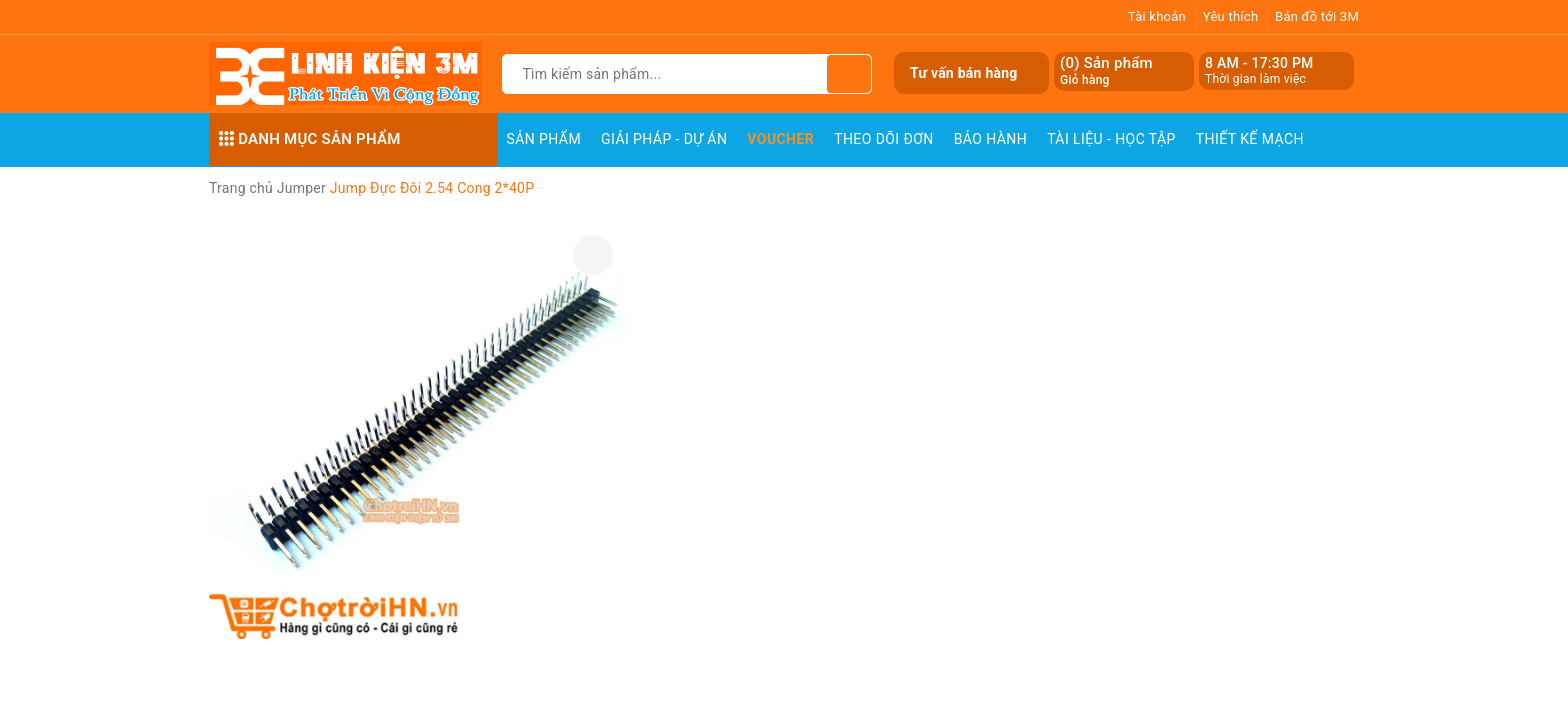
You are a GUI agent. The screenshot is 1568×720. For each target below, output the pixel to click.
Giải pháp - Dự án (664, 139)
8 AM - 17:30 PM (1259, 63)
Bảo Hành (990, 139)
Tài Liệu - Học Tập (1111, 139)
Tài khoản (1157, 16)
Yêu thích (1231, 16)
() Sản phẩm (1106, 71)
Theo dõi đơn (884, 139)
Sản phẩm (544, 139)
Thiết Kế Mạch (1250, 139)
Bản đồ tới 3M (1317, 16)
